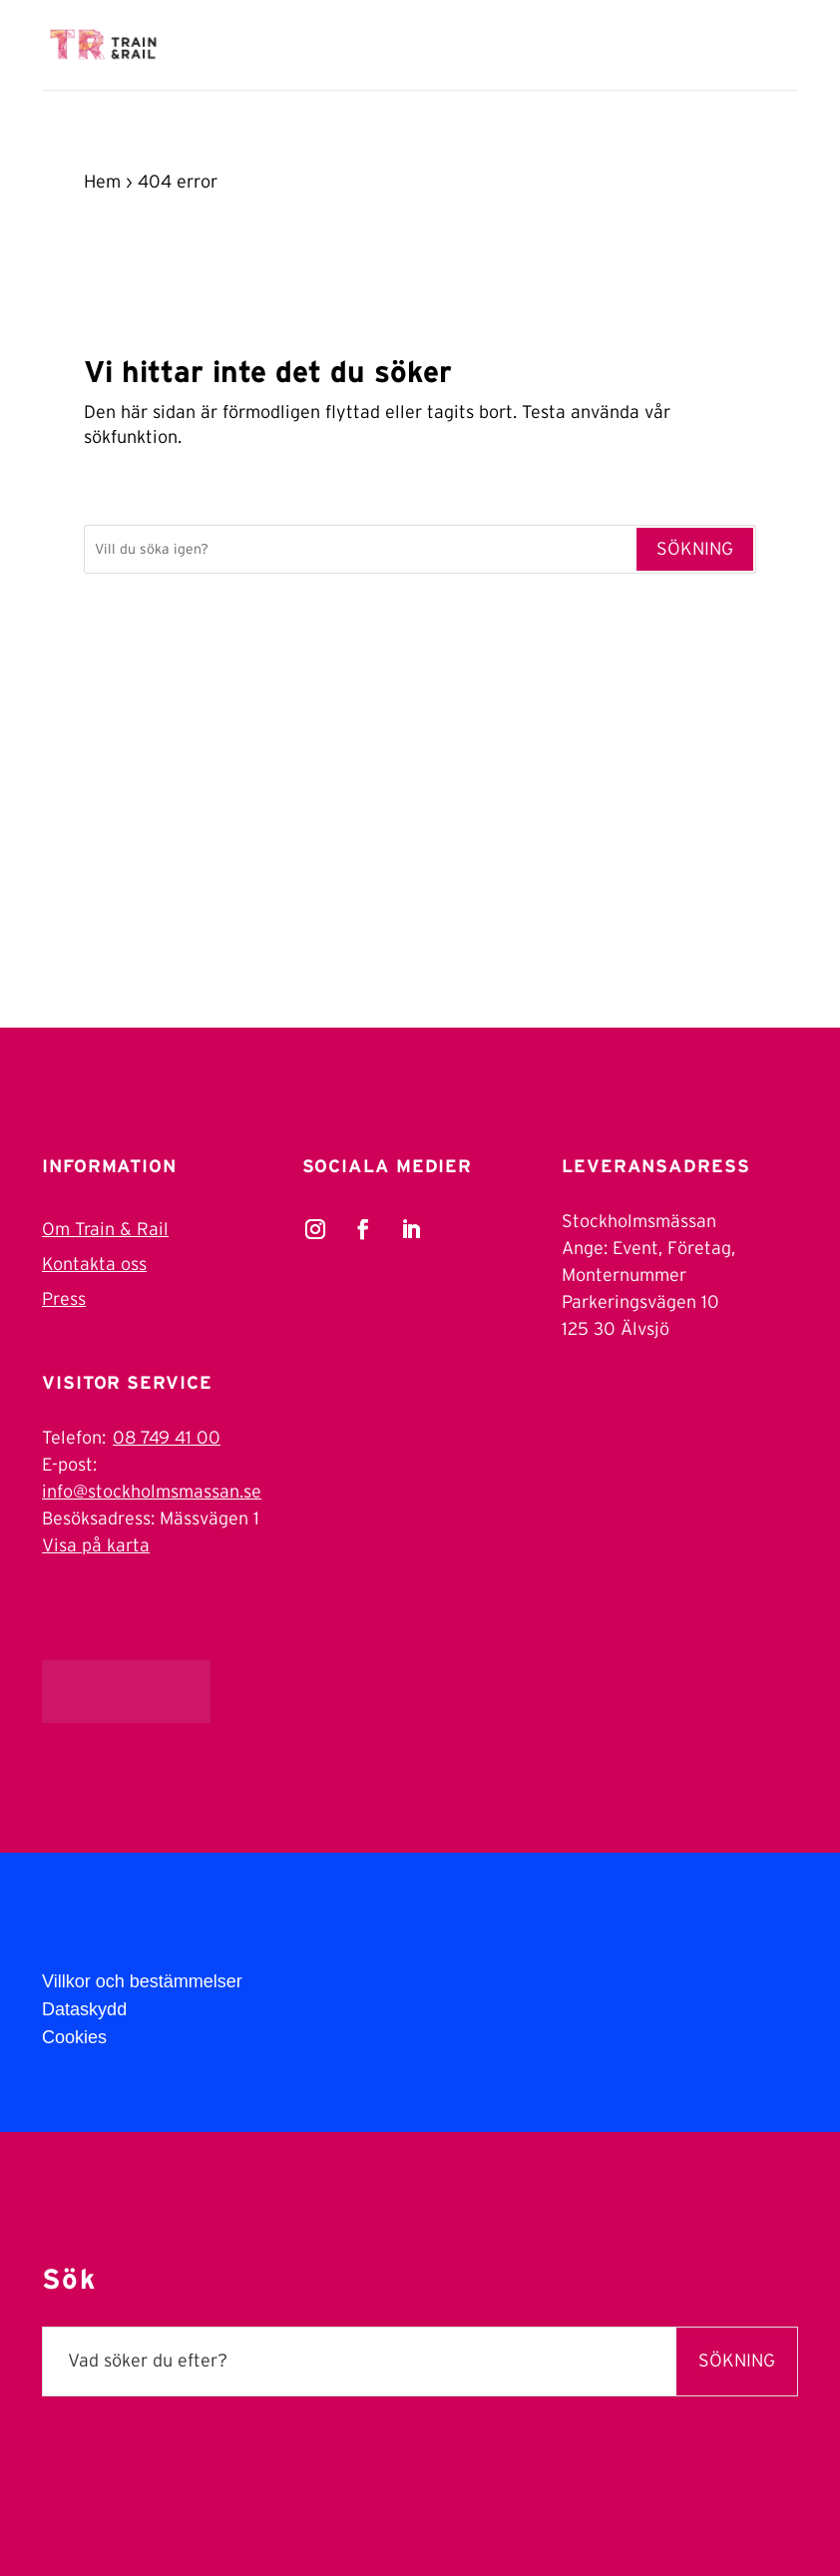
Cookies (74, 2037)
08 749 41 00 (166, 1439)
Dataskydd (84, 2009)
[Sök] (359, 550)
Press (64, 1300)
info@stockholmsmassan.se (151, 1493)
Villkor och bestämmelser (142, 1981)
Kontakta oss (94, 1265)
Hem (102, 183)
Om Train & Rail (105, 1230)
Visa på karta (96, 1546)
